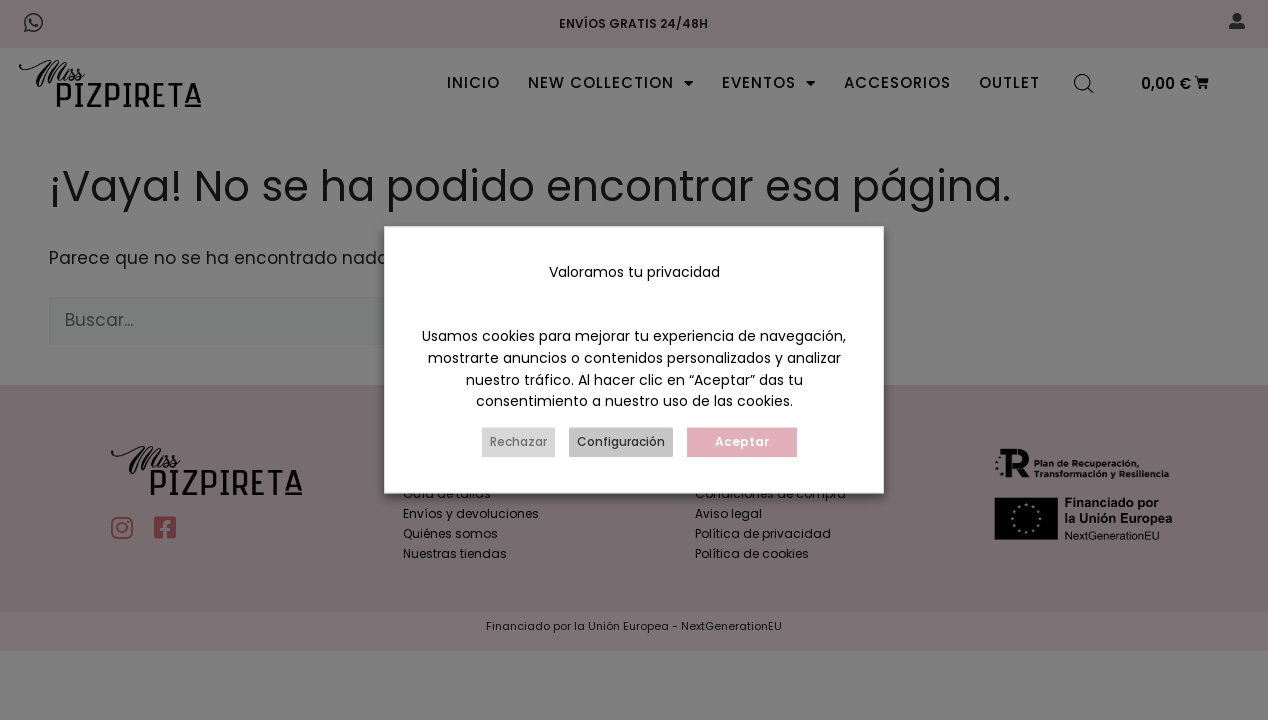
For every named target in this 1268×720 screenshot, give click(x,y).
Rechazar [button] (518, 442)
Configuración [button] (621, 442)
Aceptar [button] (742, 442)
